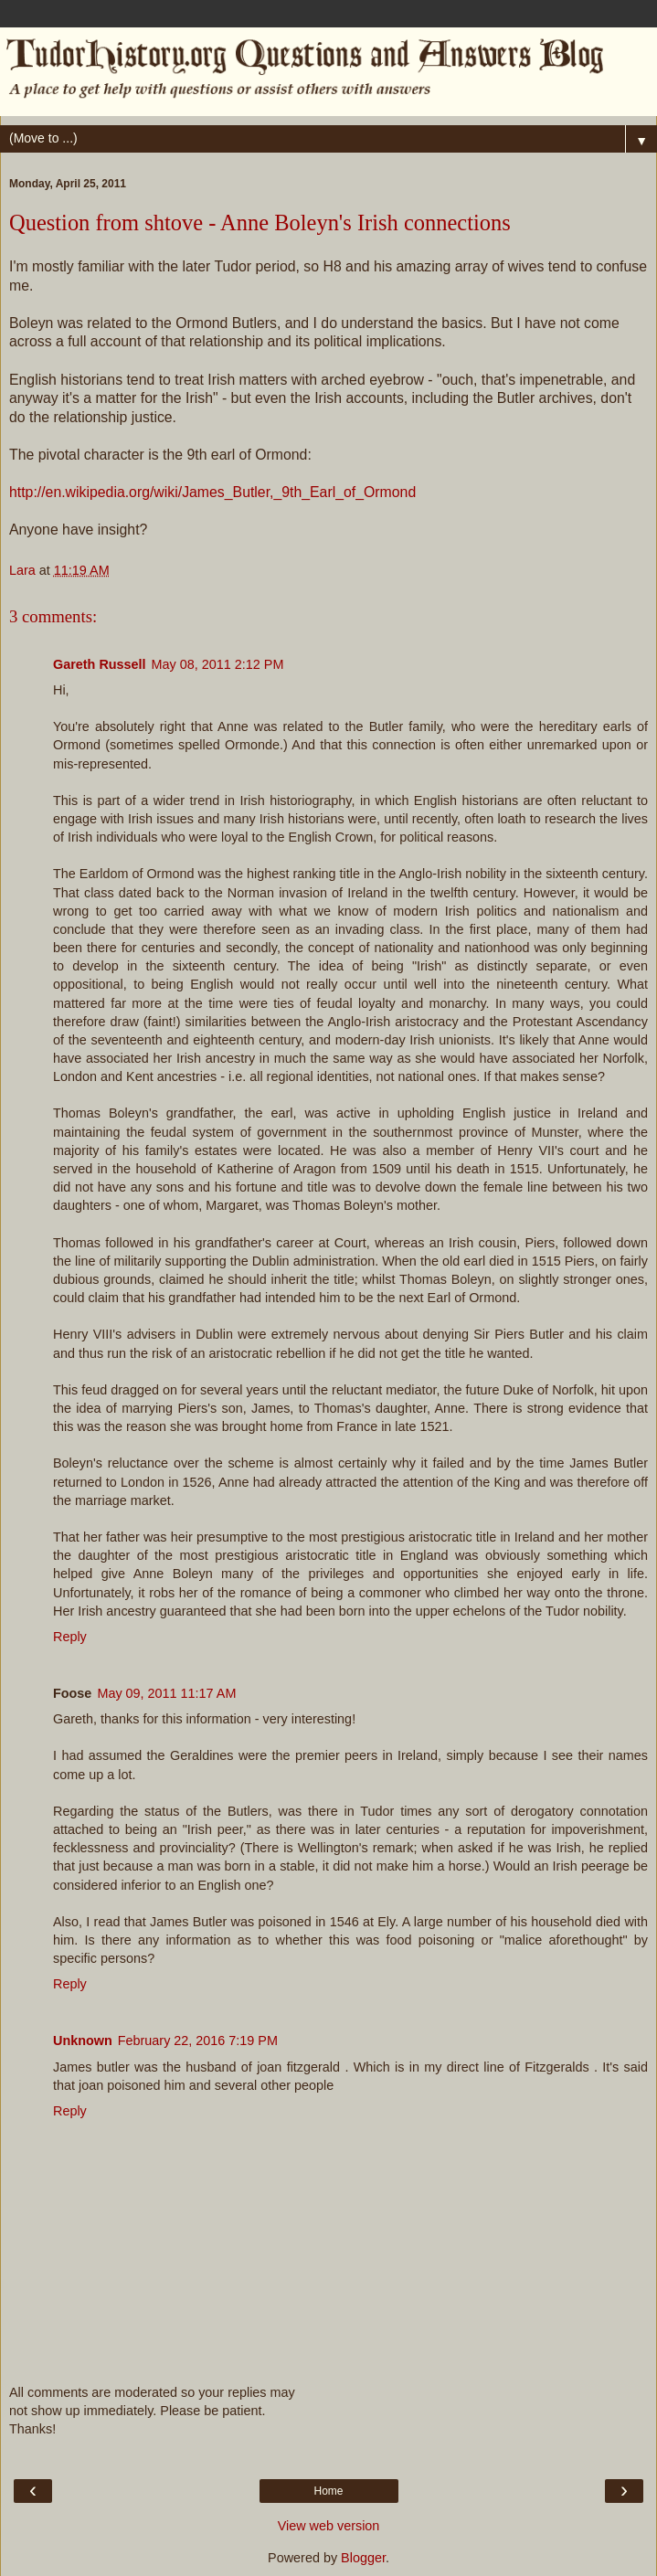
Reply (70, 1636)
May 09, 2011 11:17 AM (166, 1693)
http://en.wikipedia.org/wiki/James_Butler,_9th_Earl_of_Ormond (212, 492)
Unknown (82, 2040)
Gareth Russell (99, 664)
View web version (329, 2525)
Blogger (363, 2557)
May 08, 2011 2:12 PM (218, 664)
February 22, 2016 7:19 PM (198, 2040)
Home (328, 2491)
